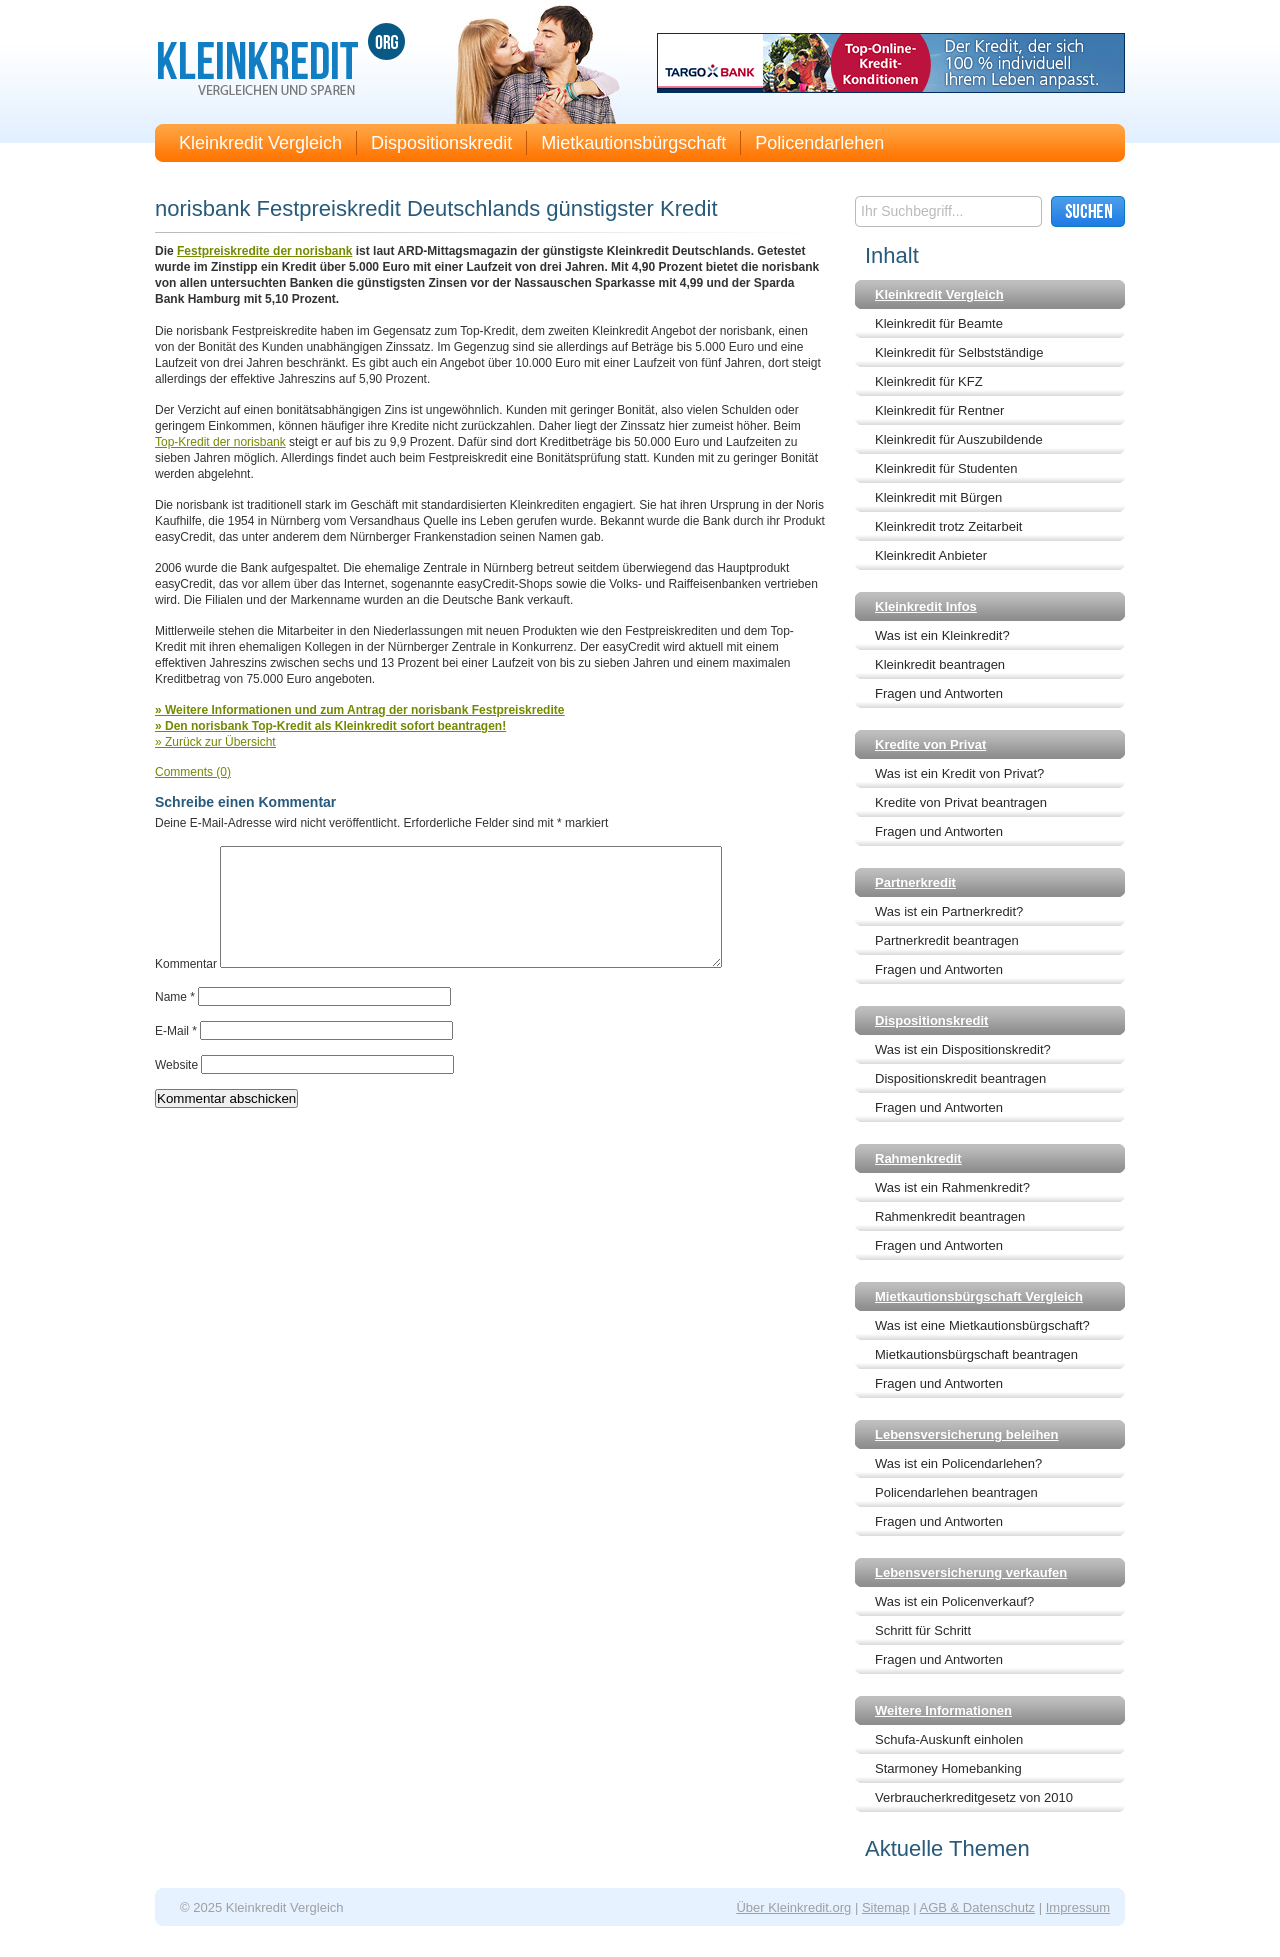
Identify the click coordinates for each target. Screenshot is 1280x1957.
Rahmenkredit (918, 1158)
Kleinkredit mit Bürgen (938, 497)
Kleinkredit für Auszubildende (959, 439)
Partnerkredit (915, 882)
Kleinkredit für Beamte (939, 323)
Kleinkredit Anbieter (931, 555)
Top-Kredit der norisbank (220, 442)
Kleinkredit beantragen (940, 664)
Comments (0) (193, 772)
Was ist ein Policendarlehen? (958, 1463)
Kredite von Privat (930, 744)
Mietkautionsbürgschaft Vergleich (979, 1296)
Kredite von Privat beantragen (961, 802)
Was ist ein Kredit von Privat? (959, 773)
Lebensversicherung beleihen (967, 1434)
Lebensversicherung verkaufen (971, 1572)
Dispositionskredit (441, 143)
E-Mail (176, 1055)
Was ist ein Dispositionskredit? (963, 1049)
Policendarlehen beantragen (956, 1492)
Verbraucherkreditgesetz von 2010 (974, 1797)
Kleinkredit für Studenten (946, 468)
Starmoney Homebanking (948, 1768)
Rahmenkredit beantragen (950, 1216)
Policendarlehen (819, 143)
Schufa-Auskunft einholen (949, 1739)
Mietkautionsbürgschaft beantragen (976, 1354)
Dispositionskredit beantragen (960, 1078)
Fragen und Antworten (939, 693)
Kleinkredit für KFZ (929, 381)
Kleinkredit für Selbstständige (959, 352)
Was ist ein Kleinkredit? (942, 635)
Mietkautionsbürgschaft (633, 143)
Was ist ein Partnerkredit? (949, 911)
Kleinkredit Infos (926, 606)
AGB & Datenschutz (977, 1907)
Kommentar (186, 988)
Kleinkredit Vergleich (260, 143)
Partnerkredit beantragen (947, 940)
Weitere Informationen (943, 1710)
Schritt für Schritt (923, 1630)
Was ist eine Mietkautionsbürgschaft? (982, 1325)
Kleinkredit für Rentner (939, 410)
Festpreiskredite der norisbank (264, 251)
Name (175, 1021)
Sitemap (886, 1907)
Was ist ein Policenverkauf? (954, 1601)
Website (176, 1089)
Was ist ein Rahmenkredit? (952, 1187)
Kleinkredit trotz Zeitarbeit (948, 526)
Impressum (1078, 1907)
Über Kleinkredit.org (793, 1907)
